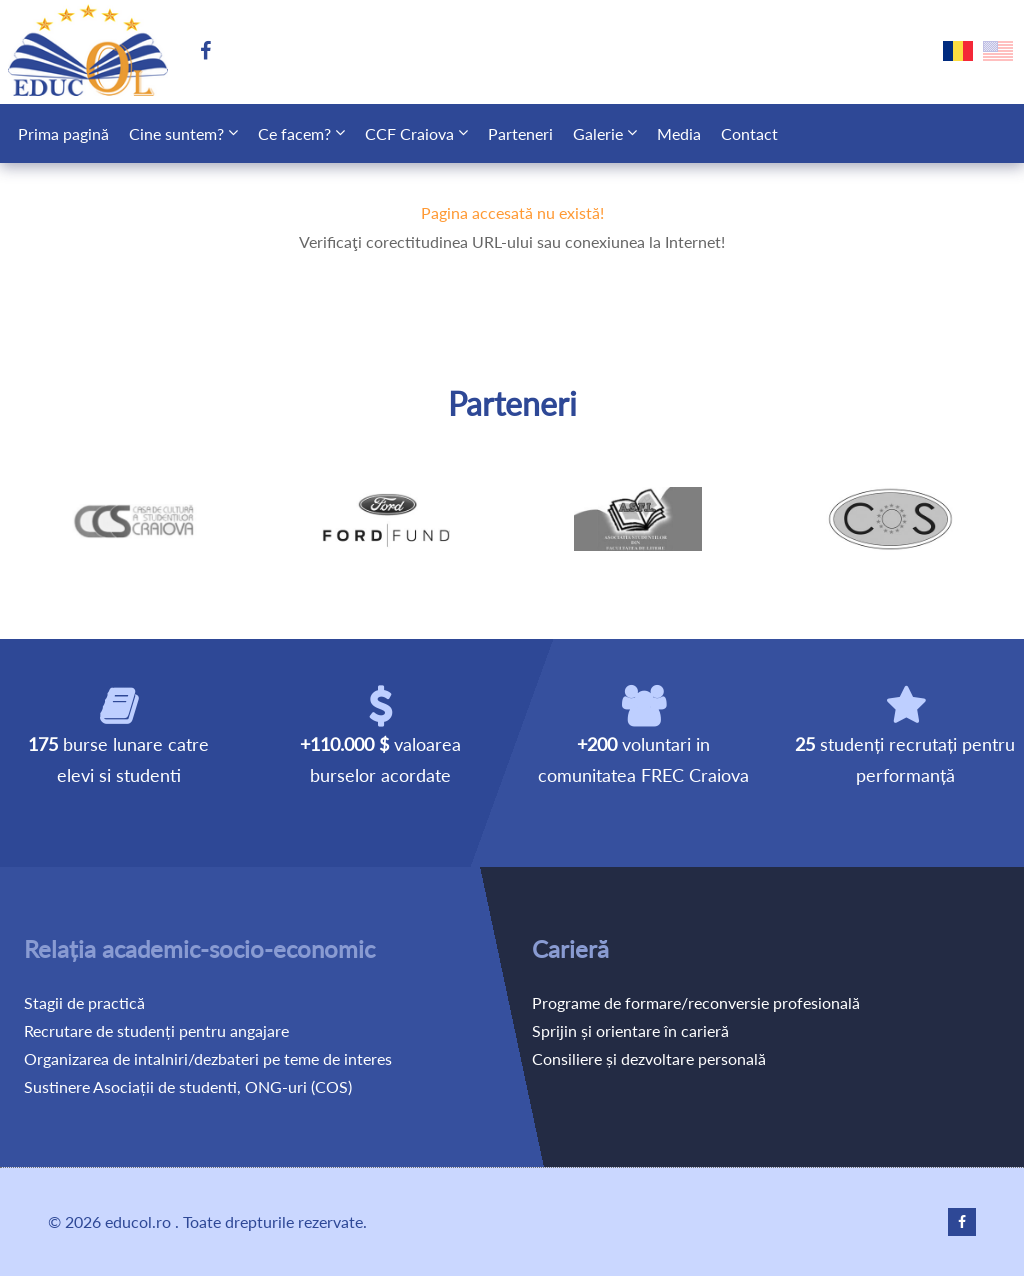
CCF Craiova (409, 133)
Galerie (598, 133)
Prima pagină (63, 133)
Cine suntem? (176, 133)
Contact (749, 133)
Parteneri (520, 133)
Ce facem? (294, 133)
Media (679, 133)
